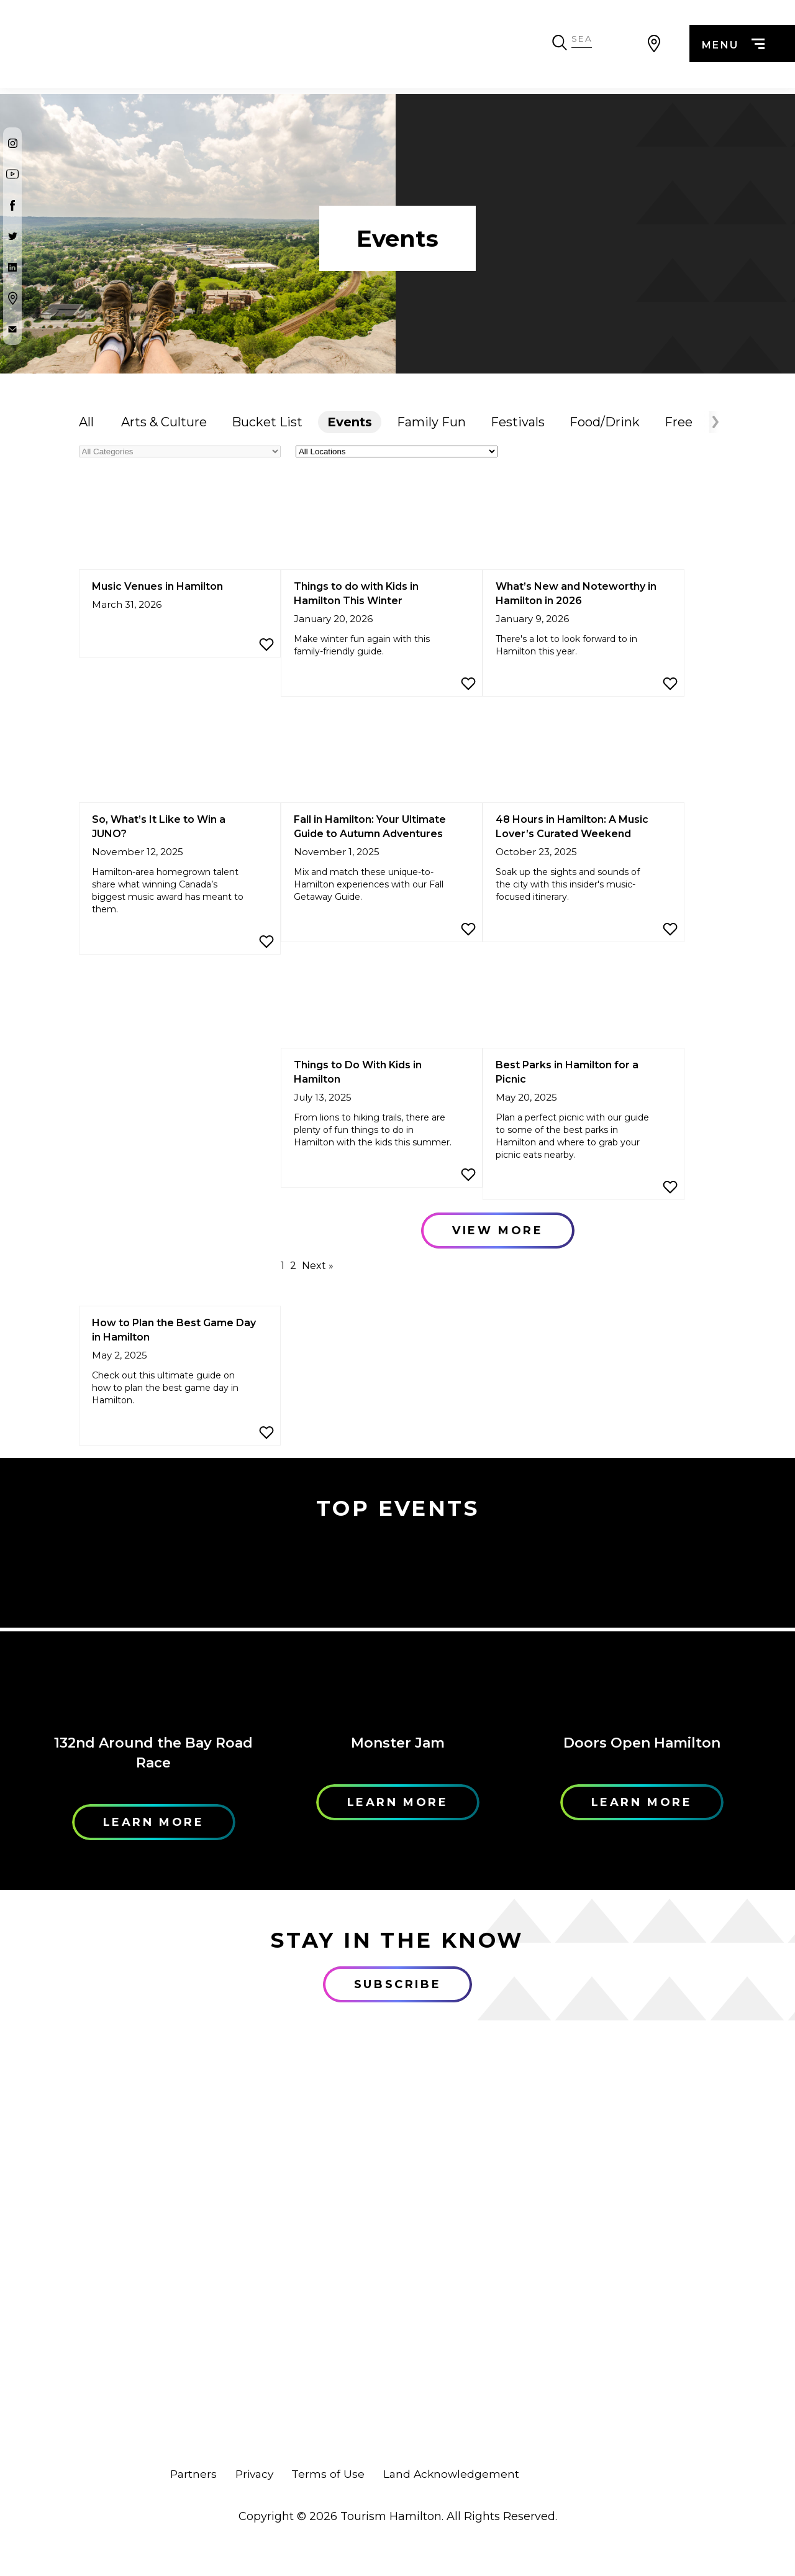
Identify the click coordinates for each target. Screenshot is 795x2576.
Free (679, 422)
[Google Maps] (12, 298)
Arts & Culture (164, 422)
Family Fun (431, 422)
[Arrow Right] (714, 422)
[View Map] (654, 46)
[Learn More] (153, 1629)
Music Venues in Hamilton (157, 586)
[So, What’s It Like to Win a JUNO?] (180, 756)
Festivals (518, 422)
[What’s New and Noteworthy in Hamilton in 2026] (583, 523)
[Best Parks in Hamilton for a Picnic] (583, 1002)
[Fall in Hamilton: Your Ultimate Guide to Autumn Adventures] (382, 756)
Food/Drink (605, 422)
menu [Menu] (731, 48)
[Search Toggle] (622, 46)
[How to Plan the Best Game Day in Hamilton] (180, 1260)
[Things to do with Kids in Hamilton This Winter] (382, 523)
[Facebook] (12, 205)
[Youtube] (12, 174)
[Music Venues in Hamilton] (180, 523)
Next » (318, 1266)
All (86, 422)
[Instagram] (12, 142)
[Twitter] (12, 236)
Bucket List (267, 422)
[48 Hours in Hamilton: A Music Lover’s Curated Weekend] (583, 756)
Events (349, 422)
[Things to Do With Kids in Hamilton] (382, 1002)
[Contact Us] (12, 329)
